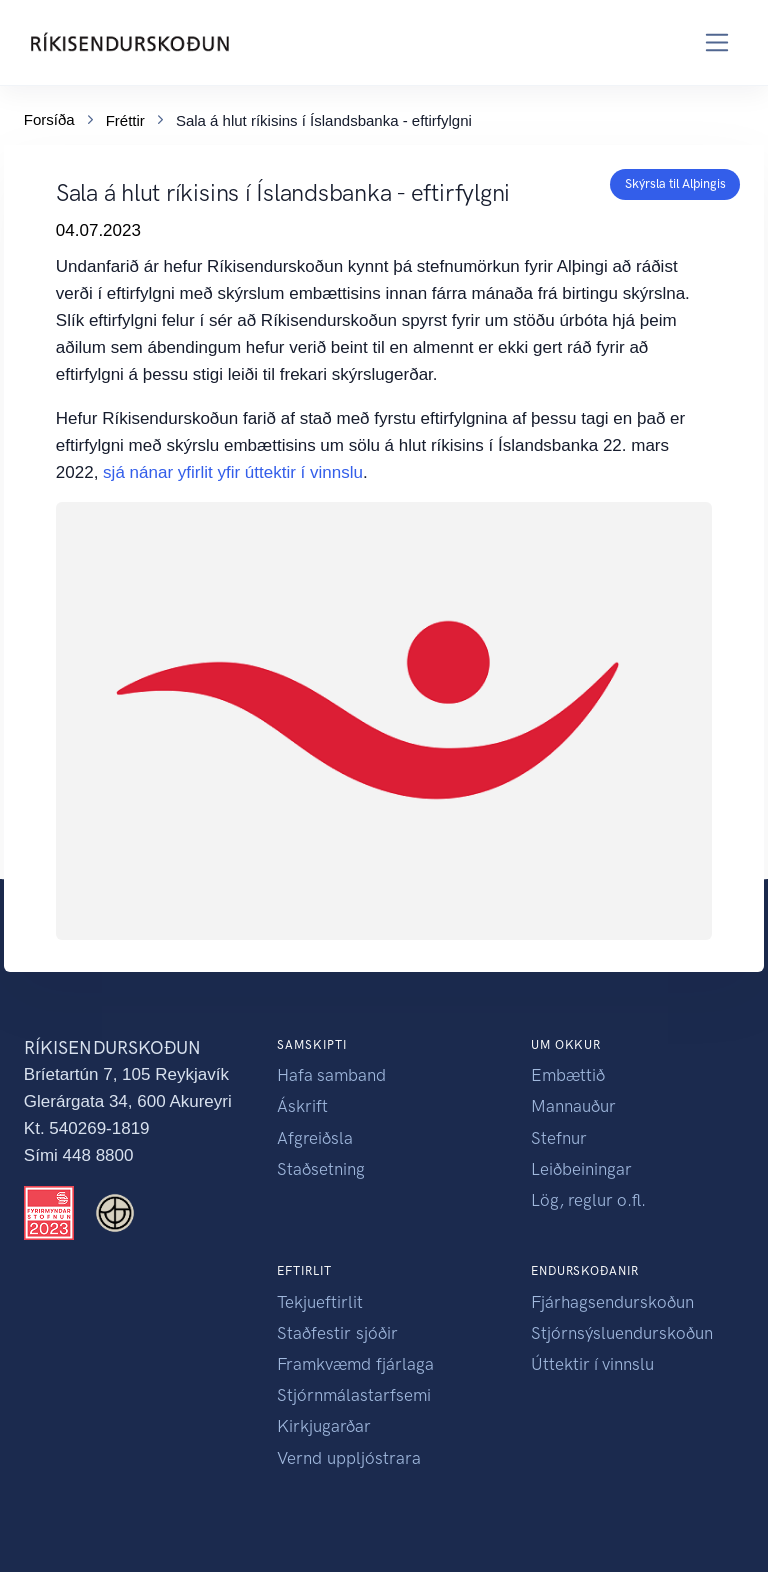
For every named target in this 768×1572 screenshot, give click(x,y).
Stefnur (559, 1138)
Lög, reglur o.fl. (588, 1200)
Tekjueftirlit (320, 1302)
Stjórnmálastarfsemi (354, 1395)
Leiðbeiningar (581, 1169)
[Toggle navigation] (717, 42)
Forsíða (49, 117)
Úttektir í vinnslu (592, 1364)
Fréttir (125, 118)
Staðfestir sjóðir (337, 1333)
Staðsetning (321, 1169)
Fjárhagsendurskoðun (612, 1302)
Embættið (568, 1075)
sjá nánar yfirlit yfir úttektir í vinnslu (233, 472)
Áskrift (302, 1106)
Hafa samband (331, 1075)
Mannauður (573, 1106)
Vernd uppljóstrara (349, 1458)
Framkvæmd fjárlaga (355, 1364)
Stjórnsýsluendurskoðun (622, 1333)
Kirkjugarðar (324, 1426)
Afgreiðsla (315, 1138)
